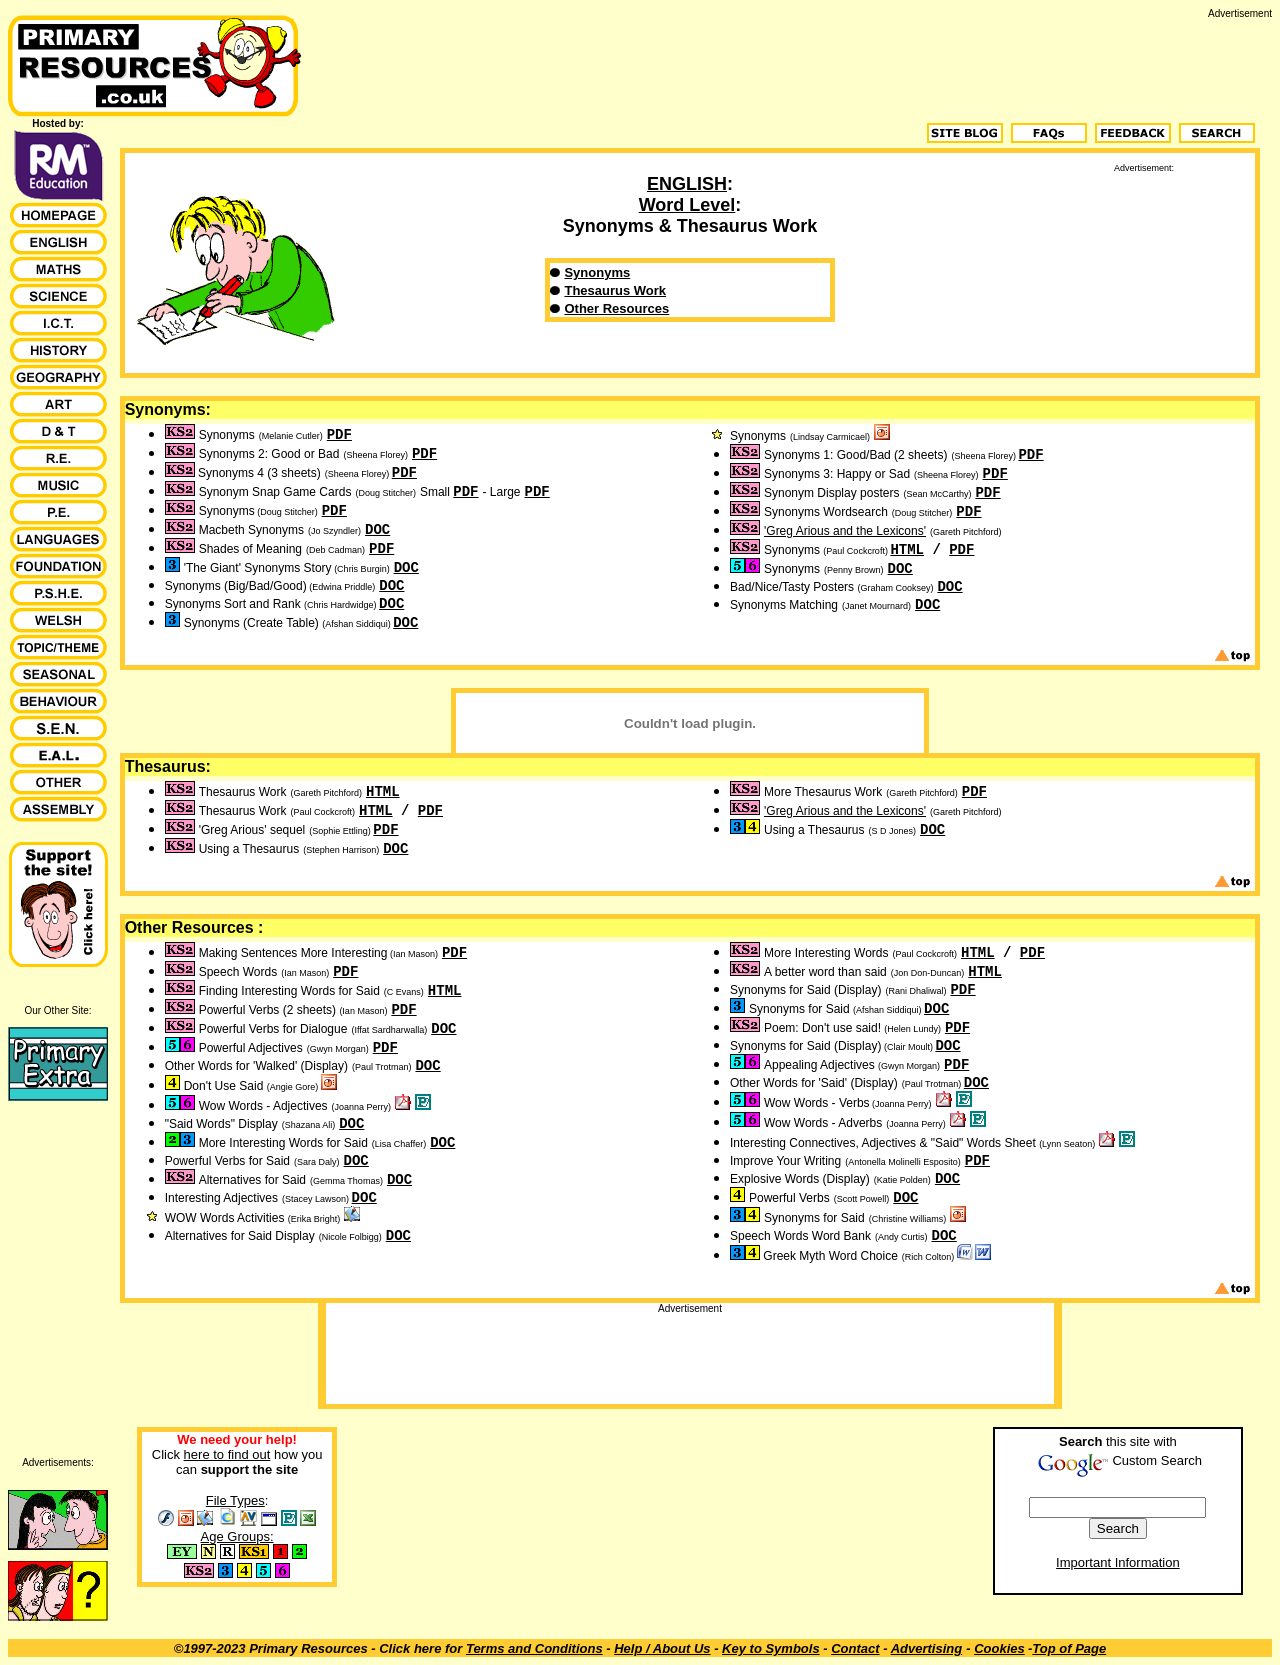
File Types (235, 1500)
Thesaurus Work (615, 290)
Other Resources (616, 308)
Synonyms (597, 272)
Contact (855, 1648)
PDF (339, 435)
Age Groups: (237, 1536)
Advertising (927, 1648)
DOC (377, 530)
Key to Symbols (771, 1648)
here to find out (227, 1454)
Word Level (687, 205)
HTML (907, 550)
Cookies (999, 1648)
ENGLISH (687, 184)
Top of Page (1069, 1648)
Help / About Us (662, 1648)
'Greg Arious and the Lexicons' (845, 531)
